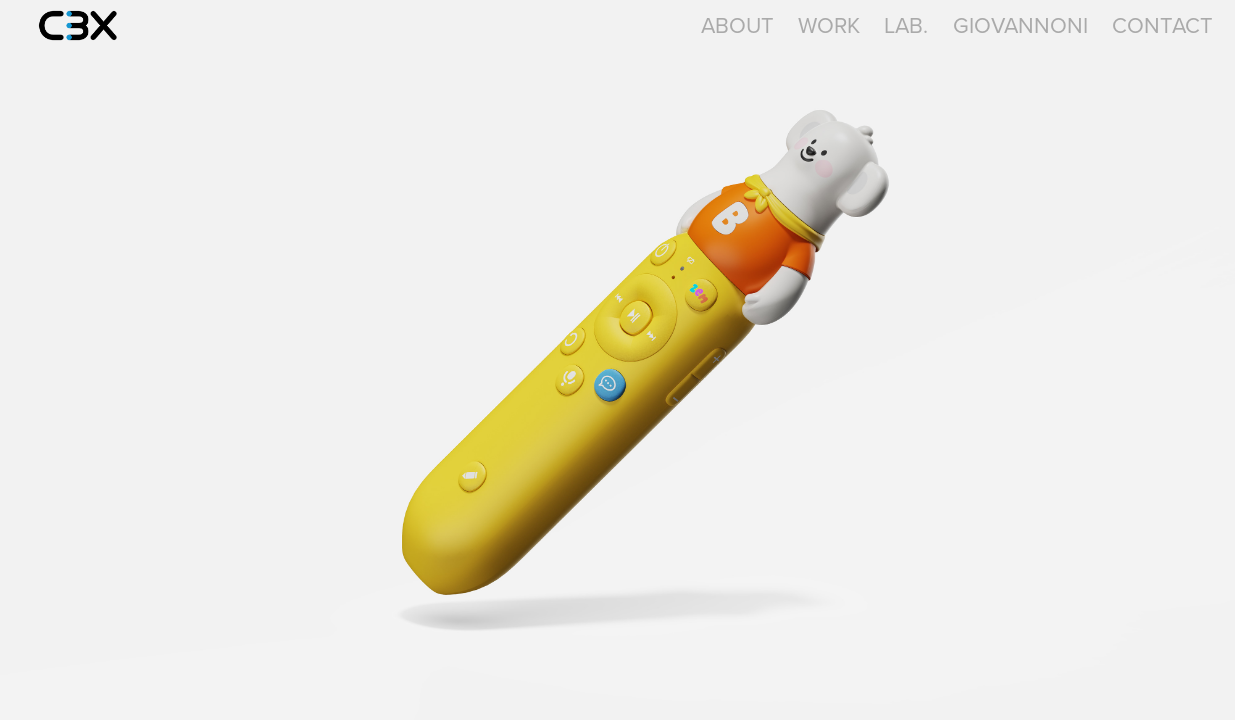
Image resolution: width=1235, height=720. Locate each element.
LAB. (906, 24)
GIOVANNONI (1020, 24)
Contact (1162, 24)
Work (829, 24)
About (737, 24)
